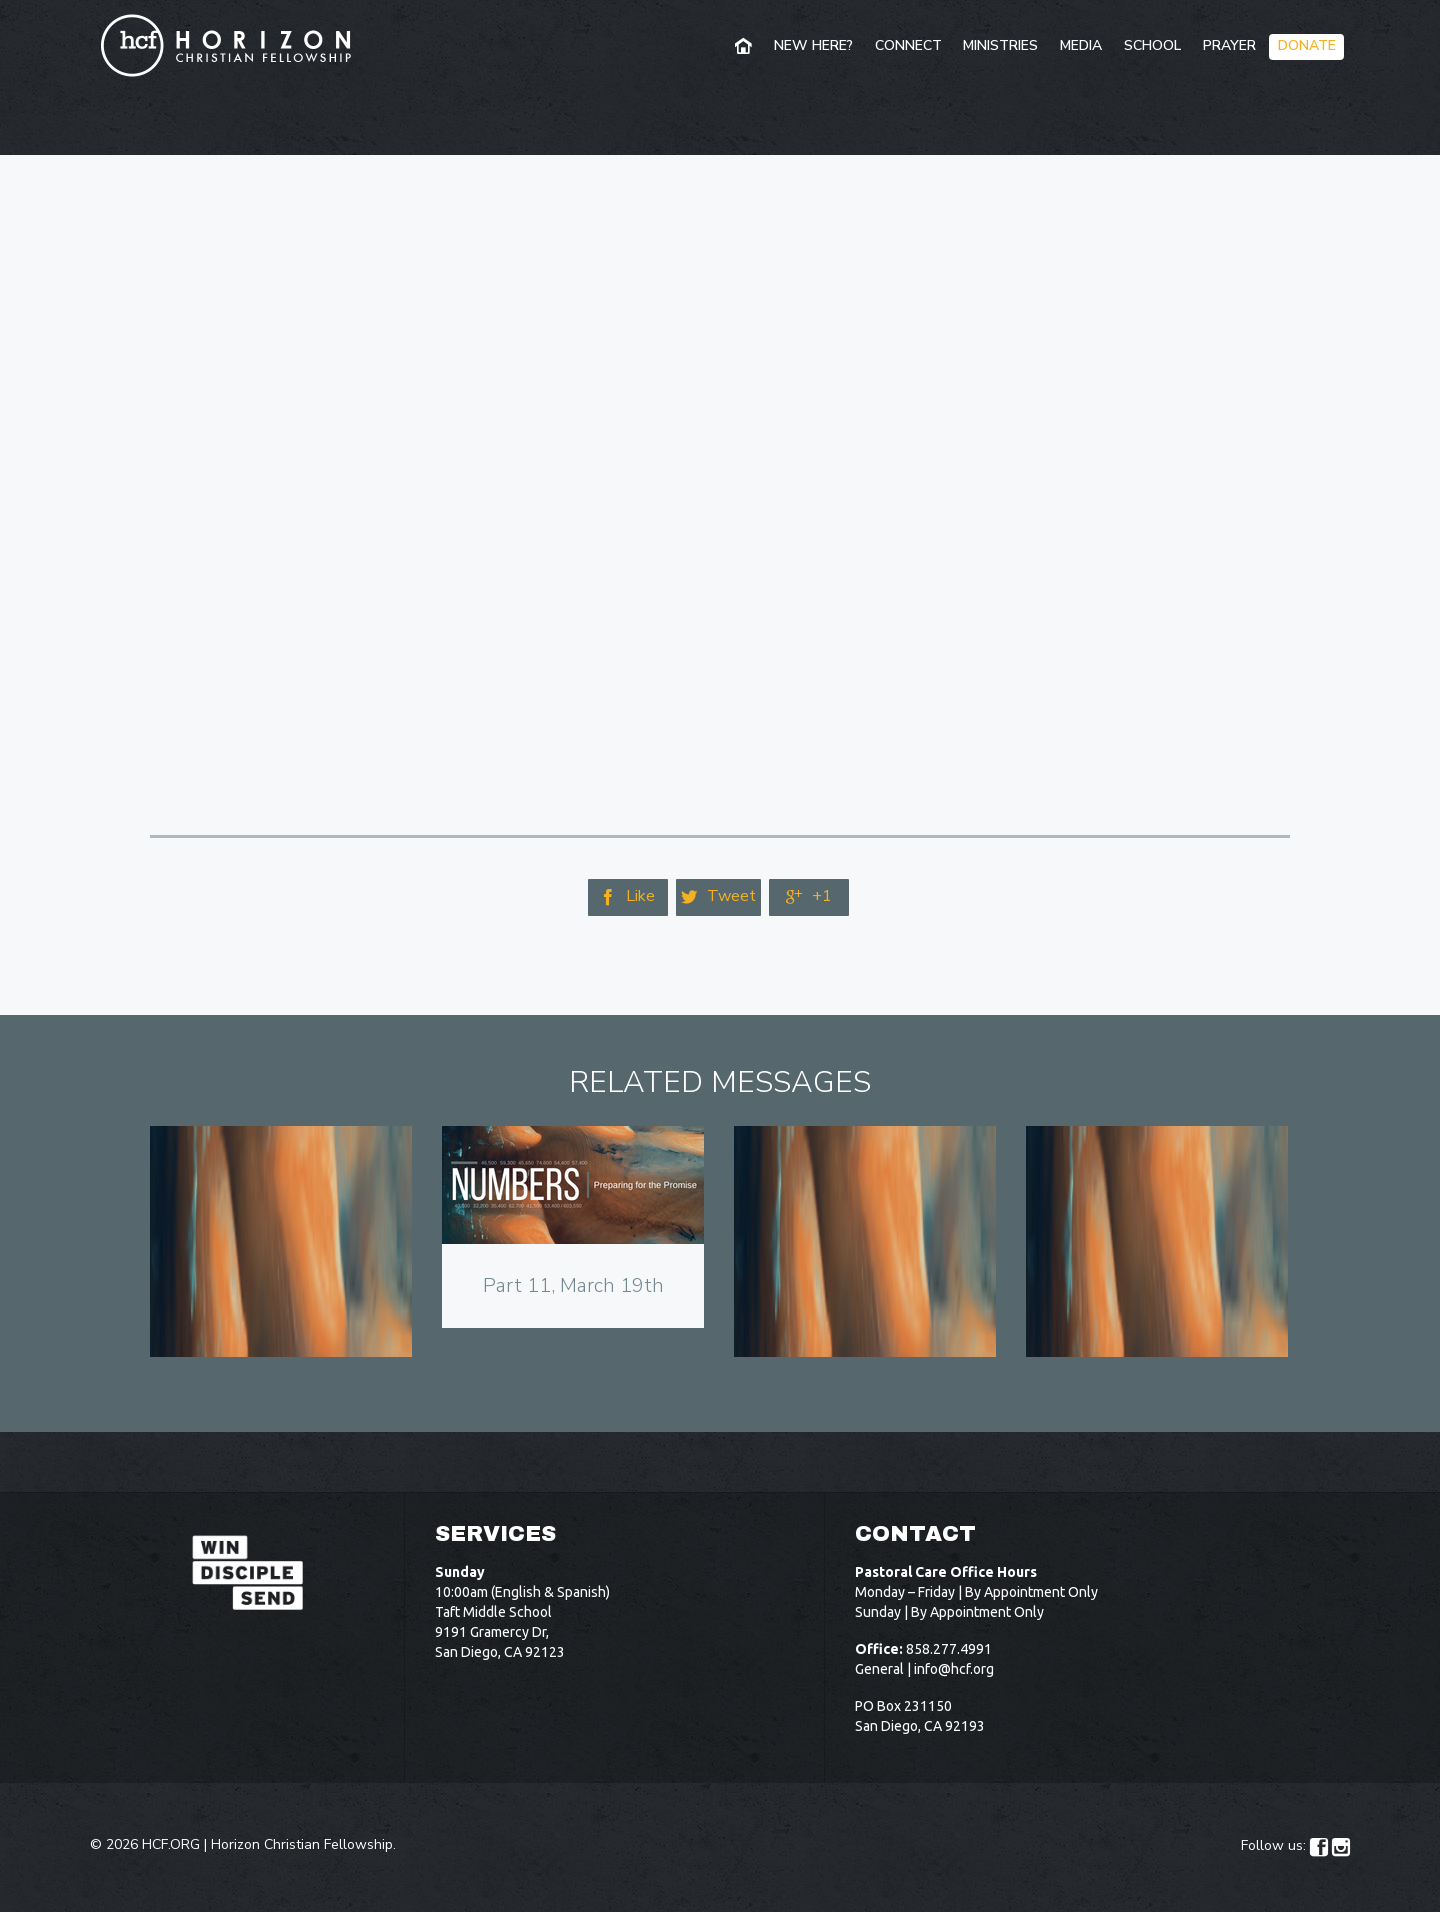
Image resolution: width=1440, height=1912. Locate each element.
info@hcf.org (954, 1669)
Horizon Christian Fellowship (302, 1844)
